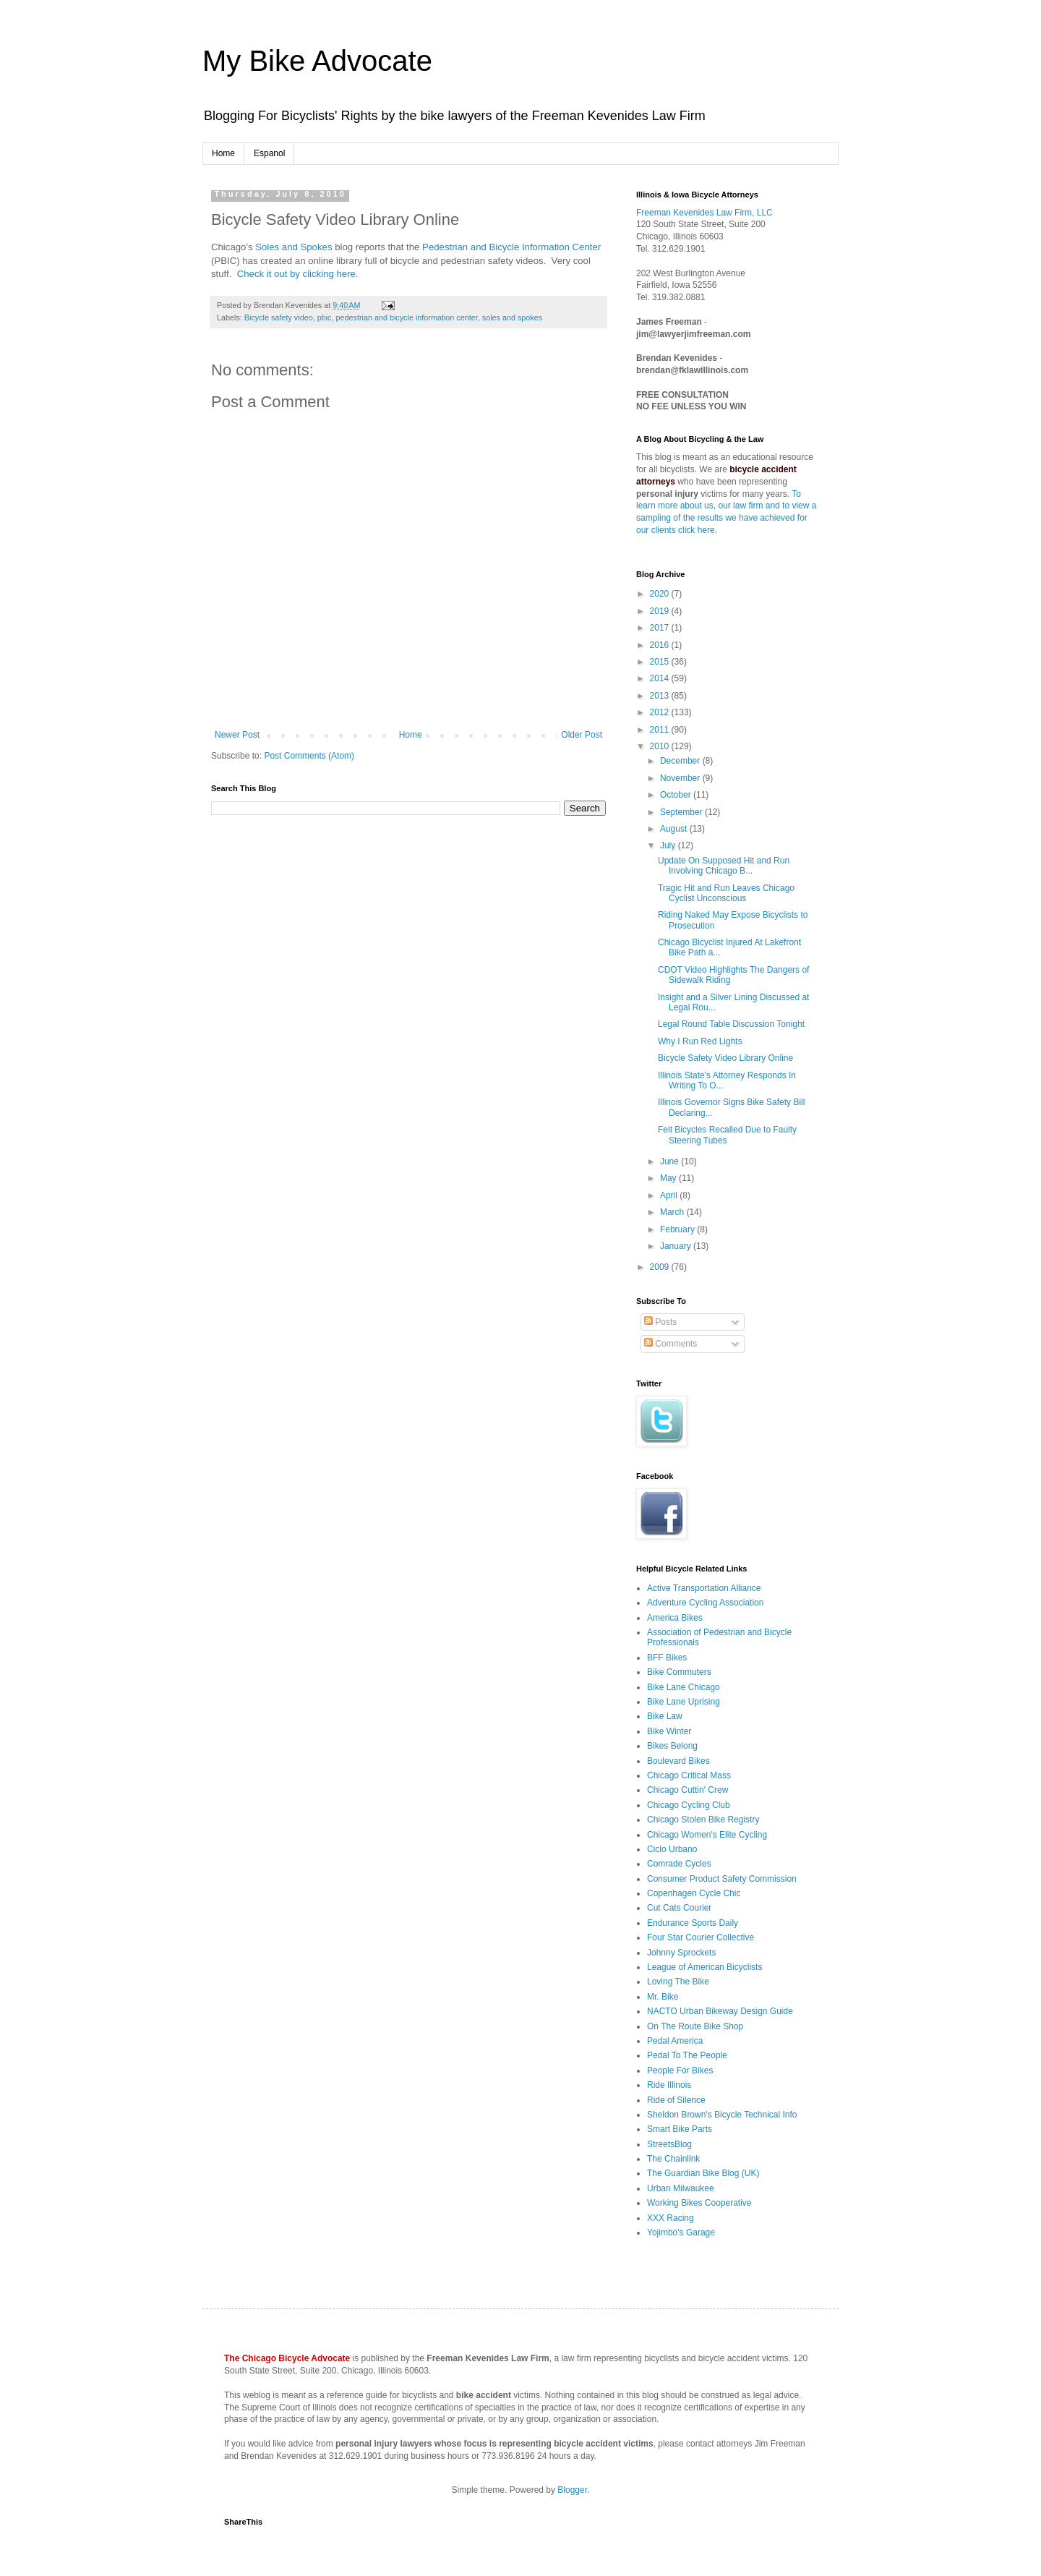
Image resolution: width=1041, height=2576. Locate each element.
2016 (661, 645)
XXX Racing (670, 2218)
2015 (661, 662)
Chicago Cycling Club (688, 1805)
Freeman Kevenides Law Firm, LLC (704, 213)
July (669, 845)
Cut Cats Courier (679, 1908)
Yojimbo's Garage (681, 2232)
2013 (661, 696)
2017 (661, 628)
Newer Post (237, 735)
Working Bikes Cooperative (699, 2203)
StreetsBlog (669, 2144)
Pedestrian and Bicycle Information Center (511, 247)
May (669, 1178)
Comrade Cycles (679, 1864)
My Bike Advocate (317, 61)
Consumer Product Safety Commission (722, 1879)
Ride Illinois (669, 2085)
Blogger (572, 2490)
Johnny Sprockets (681, 1953)
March (673, 1212)
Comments (670, 1344)
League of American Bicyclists (704, 1967)
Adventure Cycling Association (705, 1603)
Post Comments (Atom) (309, 756)
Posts (660, 1322)
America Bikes (675, 1618)
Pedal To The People (687, 2055)
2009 (661, 1267)
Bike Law (664, 1716)
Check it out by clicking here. (298, 273)
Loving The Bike (678, 1981)
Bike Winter (669, 1731)
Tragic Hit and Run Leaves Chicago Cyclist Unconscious (726, 893)
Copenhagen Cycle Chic (693, 1893)
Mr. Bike (662, 1997)
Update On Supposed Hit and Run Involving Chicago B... (723, 866)
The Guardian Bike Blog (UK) (703, 2173)
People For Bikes (680, 2070)
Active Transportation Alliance (704, 1588)
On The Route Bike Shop (695, 2026)
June (670, 1161)
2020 (661, 594)
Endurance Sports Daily (692, 1923)
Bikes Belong (672, 1746)
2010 (661, 746)
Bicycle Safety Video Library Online (725, 1058)
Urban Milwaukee (680, 2188)
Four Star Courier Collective (700, 1937)
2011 (661, 730)
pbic (324, 317)
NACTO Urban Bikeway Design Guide (720, 2011)
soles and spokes (512, 317)
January (676, 1246)
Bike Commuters (679, 1672)
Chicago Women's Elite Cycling (707, 1835)
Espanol (269, 153)
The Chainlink (673, 2159)
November (681, 778)
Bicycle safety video (278, 317)
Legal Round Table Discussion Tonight (731, 1024)
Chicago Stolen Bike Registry (703, 1819)
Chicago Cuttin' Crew (687, 1790)
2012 (661, 712)
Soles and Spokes (293, 247)
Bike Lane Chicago (683, 1687)
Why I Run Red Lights (700, 1041)
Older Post (581, 735)
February (678, 1229)
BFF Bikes (667, 1657)
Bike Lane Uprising (683, 1702)
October (676, 795)
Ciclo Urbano (672, 1849)
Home (223, 153)
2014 (661, 678)
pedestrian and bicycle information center (406, 317)
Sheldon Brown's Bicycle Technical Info (722, 2115)
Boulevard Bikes (678, 1761)
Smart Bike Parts (679, 2129)
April (670, 1195)
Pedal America (675, 2041)
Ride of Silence (676, 2100)
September (682, 812)
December (681, 761)
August (675, 829)
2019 (661, 611)
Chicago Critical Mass (689, 1775)
